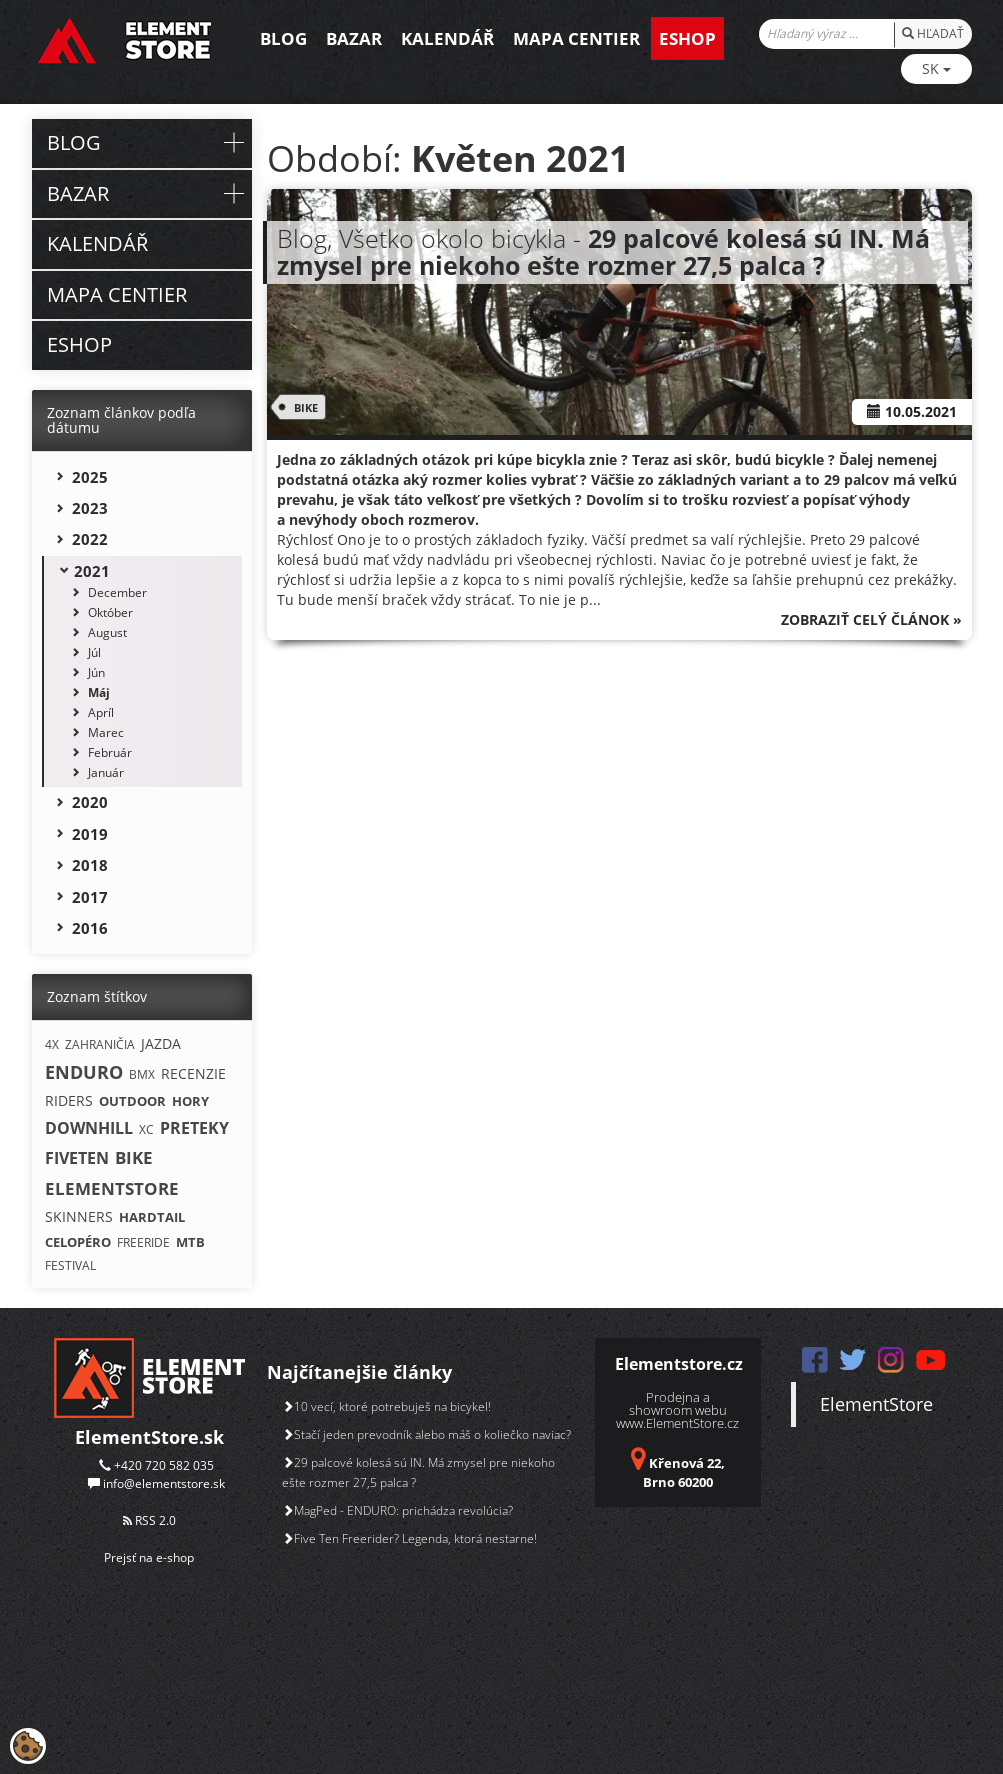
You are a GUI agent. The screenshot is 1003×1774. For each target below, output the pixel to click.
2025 (90, 477)
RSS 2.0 (149, 1520)
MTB (190, 1242)
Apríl (101, 712)
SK (936, 68)
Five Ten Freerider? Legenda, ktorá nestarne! (409, 1538)
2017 (90, 897)
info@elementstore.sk (164, 1483)
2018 (90, 865)
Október (110, 612)
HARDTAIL (152, 1217)
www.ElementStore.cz (677, 1423)
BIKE (302, 407)
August (107, 632)
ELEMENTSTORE (112, 1188)
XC (146, 1129)
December (117, 592)
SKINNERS (79, 1216)
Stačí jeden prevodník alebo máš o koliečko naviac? (426, 1434)
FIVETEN (77, 1158)
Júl (94, 652)
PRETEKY (194, 1128)
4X (52, 1044)
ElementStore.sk (149, 1437)
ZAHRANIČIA (100, 1044)
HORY (190, 1101)
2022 (90, 539)
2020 (90, 802)
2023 (90, 508)
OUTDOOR (132, 1101)
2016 (90, 928)
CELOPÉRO (78, 1242)
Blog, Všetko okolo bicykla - (603, 252)
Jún (96, 672)
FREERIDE (143, 1242)
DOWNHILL (89, 1128)
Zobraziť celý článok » (871, 619)
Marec (106, 732)
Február (110, 752)
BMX (142, 1074)
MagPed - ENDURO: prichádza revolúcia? (397, 1510)
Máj (99, 692)
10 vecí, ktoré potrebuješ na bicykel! (386, 1406)
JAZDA (161, 1043)
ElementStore (876, 1404)
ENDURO (84, 1072)
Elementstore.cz (679, 1364)
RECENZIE (193, 1073)
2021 (92, 571)
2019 (90, 834)
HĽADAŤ (933, 33)
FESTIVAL (70, 1265)
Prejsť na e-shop (149, 1557)
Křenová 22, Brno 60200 (684, 1472)
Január (106, 772)
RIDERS (69, 1100)
